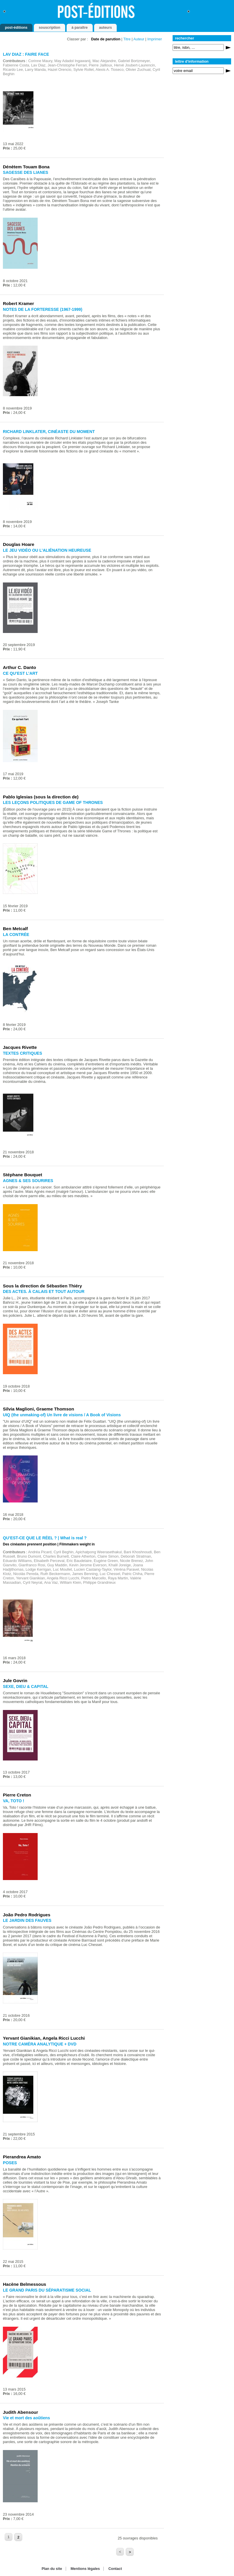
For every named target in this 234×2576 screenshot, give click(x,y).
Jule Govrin (15, 1680)
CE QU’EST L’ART (20, 673)
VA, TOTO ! (13, 1800)
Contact (115, 2569)
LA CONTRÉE (16, 934)
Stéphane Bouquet (22, 1174)
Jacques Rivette (20, 1047)
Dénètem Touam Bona (26, 166)
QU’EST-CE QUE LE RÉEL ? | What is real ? (45, 1538)
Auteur (139, 39)
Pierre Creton (17, 1794)
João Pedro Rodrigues (26, 1914)
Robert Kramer (18, 303)
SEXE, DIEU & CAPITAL (25, 1686)
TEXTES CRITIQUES (22, 1053)
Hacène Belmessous (24, 2284)
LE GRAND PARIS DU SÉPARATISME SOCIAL (47, 2290)
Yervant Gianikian (21, 2038)
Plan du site (52, 2569)
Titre (127, 39)
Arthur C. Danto (19, 667)
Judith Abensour (20, 2412)
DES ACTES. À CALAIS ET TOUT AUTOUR (44, 1291)
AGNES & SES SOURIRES (28, 1180)
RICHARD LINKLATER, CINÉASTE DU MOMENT (49, 431)
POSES (10, 2162)
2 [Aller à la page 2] (18, 2537)
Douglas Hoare (18, 544)
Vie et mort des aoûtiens (26, 2418)
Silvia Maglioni (18, 1408)
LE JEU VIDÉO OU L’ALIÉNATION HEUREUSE (47, 550)
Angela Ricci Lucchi (64, 2038)
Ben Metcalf (15, 928)
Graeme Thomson (55, 1408)
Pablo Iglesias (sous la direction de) (40, 796)
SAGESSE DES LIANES (25, 172)
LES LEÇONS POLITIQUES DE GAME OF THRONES (53, 802)
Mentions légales (85, 2569)
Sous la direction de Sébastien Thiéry (42, 1285)
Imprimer (154, 39)
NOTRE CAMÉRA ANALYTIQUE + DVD (39, 2044)
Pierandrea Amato (22, 2156)
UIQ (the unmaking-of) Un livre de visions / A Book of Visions (62, 1415)
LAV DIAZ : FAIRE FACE (26, 54)
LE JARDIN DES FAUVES (27, 1920)
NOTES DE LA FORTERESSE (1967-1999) (42, 309)
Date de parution (105, 39)
